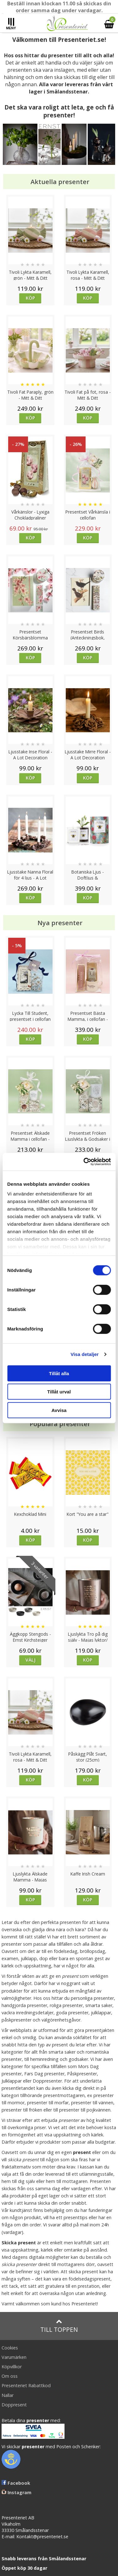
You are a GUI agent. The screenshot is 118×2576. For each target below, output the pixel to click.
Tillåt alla (59, 1373)
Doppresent (14, 2405)
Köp (30, 298)
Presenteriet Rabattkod (26, 2385)
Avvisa (59, 1410)
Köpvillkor (12, 2367)
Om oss (10, 2376)
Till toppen (59, 2326)
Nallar (8, 2395)
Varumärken (14, 2357)
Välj (30, 1660)
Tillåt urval (59, 1391)
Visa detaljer (84, 1354)
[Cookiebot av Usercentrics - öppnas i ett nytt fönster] (84, 1162)
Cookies (10, 2348)
